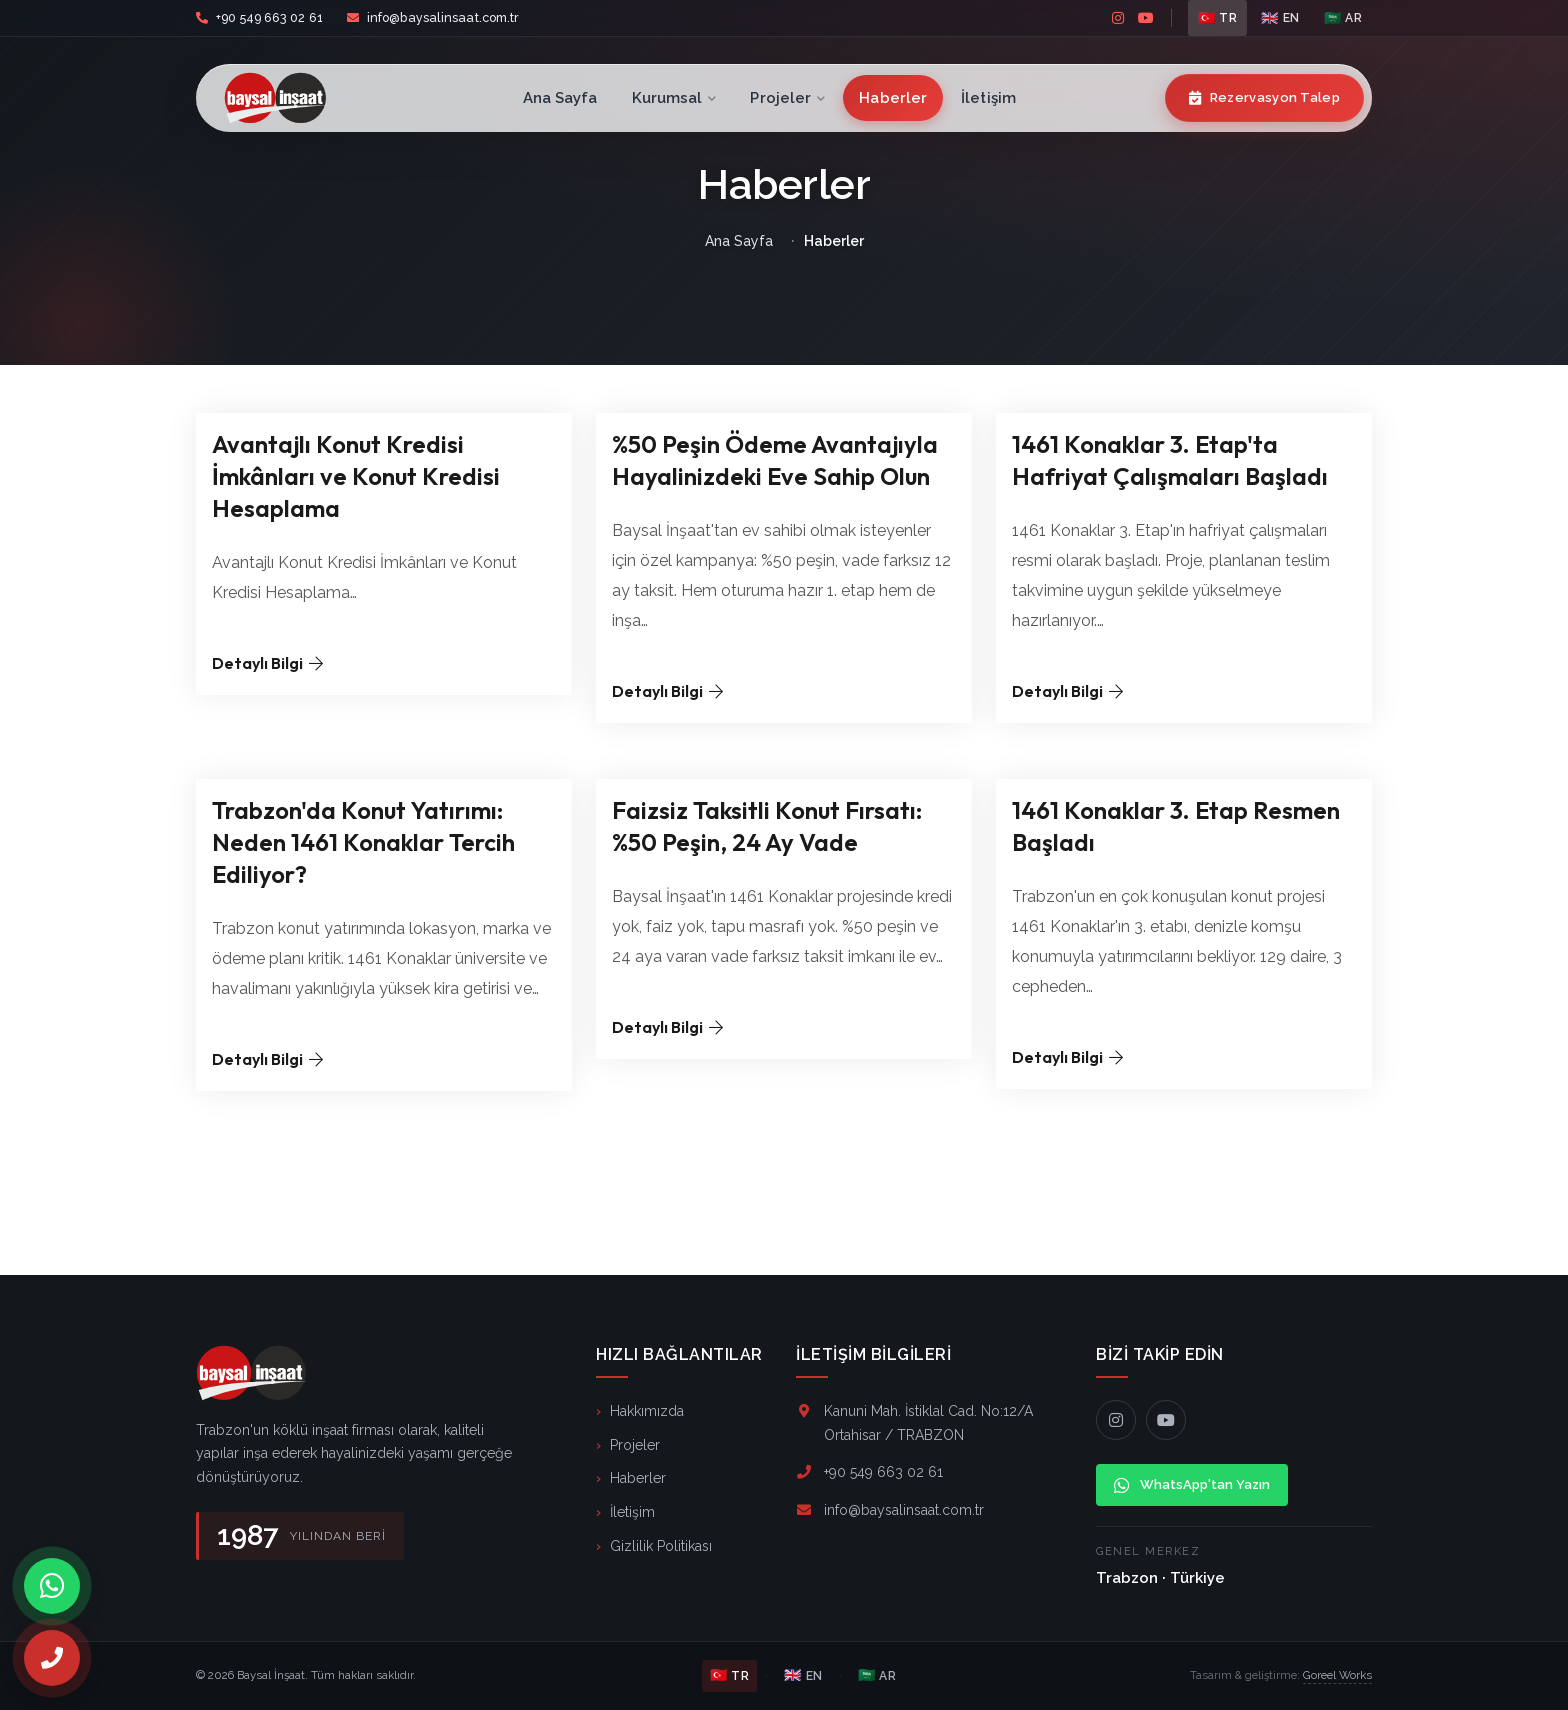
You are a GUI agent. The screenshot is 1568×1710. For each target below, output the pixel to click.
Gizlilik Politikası (661, 1546)
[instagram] (1118, 18)
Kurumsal (674, 98)
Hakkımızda (647, 1411)
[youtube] (1146, 18)
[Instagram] (1116, 1420)
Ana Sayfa (560, 98)
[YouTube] (1166, 1420)
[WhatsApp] (52, 1586)
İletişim (988, 98)
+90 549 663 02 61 (269, 17)
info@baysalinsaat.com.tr (443, 17)
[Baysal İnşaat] (299, 98)
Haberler (893, 98)
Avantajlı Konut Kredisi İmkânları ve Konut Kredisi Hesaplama (356, 476)
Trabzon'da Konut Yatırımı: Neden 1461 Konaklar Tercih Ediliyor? (363, 842)
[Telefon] (52, 1658)
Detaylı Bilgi (267, 663)
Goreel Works (1337, 1675)
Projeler (787, 98)
